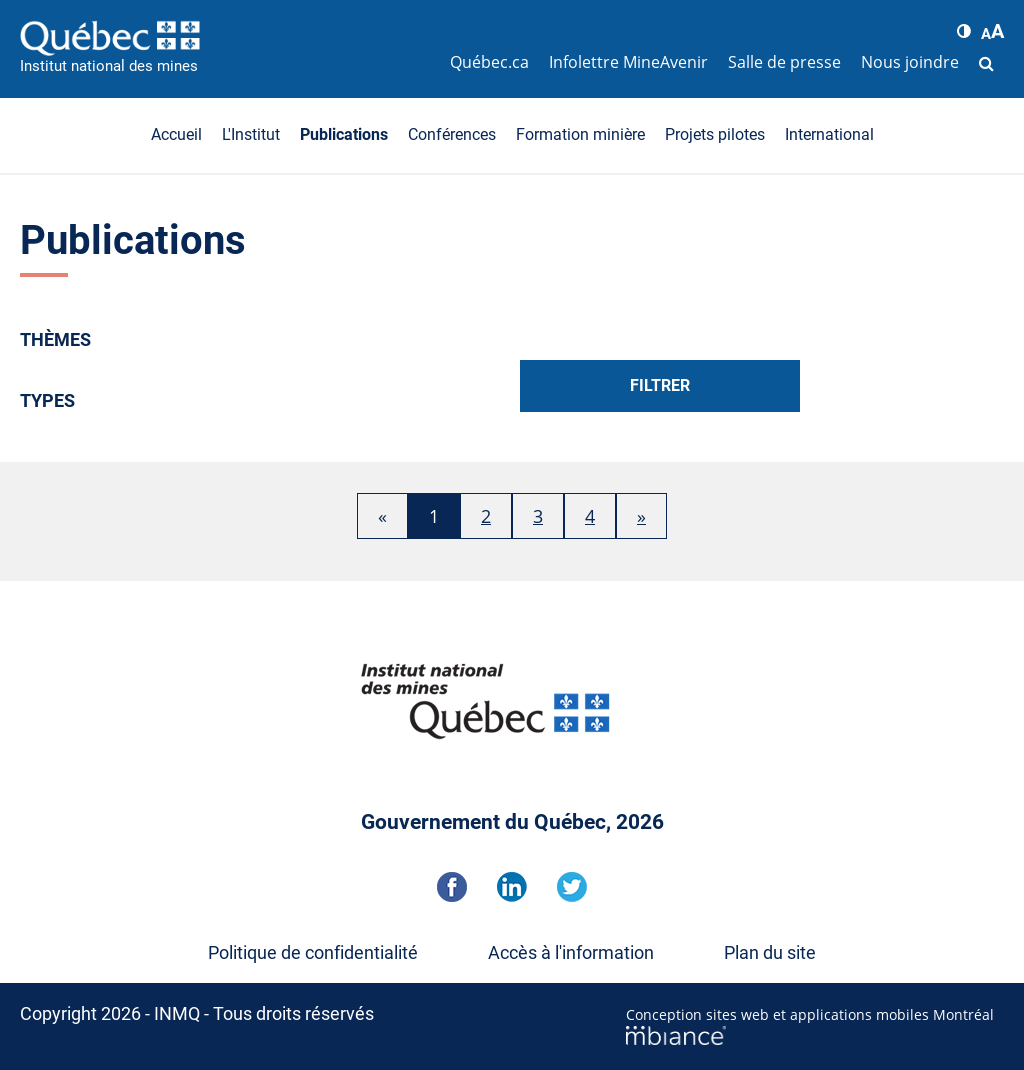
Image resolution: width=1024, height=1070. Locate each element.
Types (47, 400)
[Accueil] (230, 38)
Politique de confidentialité (313, 952)
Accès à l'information (571, 952)
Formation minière (580, 134)
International (829, 134)
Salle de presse (784, 62)
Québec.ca (489, 62)
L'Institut (251, 134)
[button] (964, 31)
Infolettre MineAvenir (628, 62)
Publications (344, 134)
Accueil (176, 134)
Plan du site (770, 952)
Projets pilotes (715, 134)
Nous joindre (910, 62)
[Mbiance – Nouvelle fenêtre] (815, 1035)
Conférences (452, 134)
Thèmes (55, 339)
